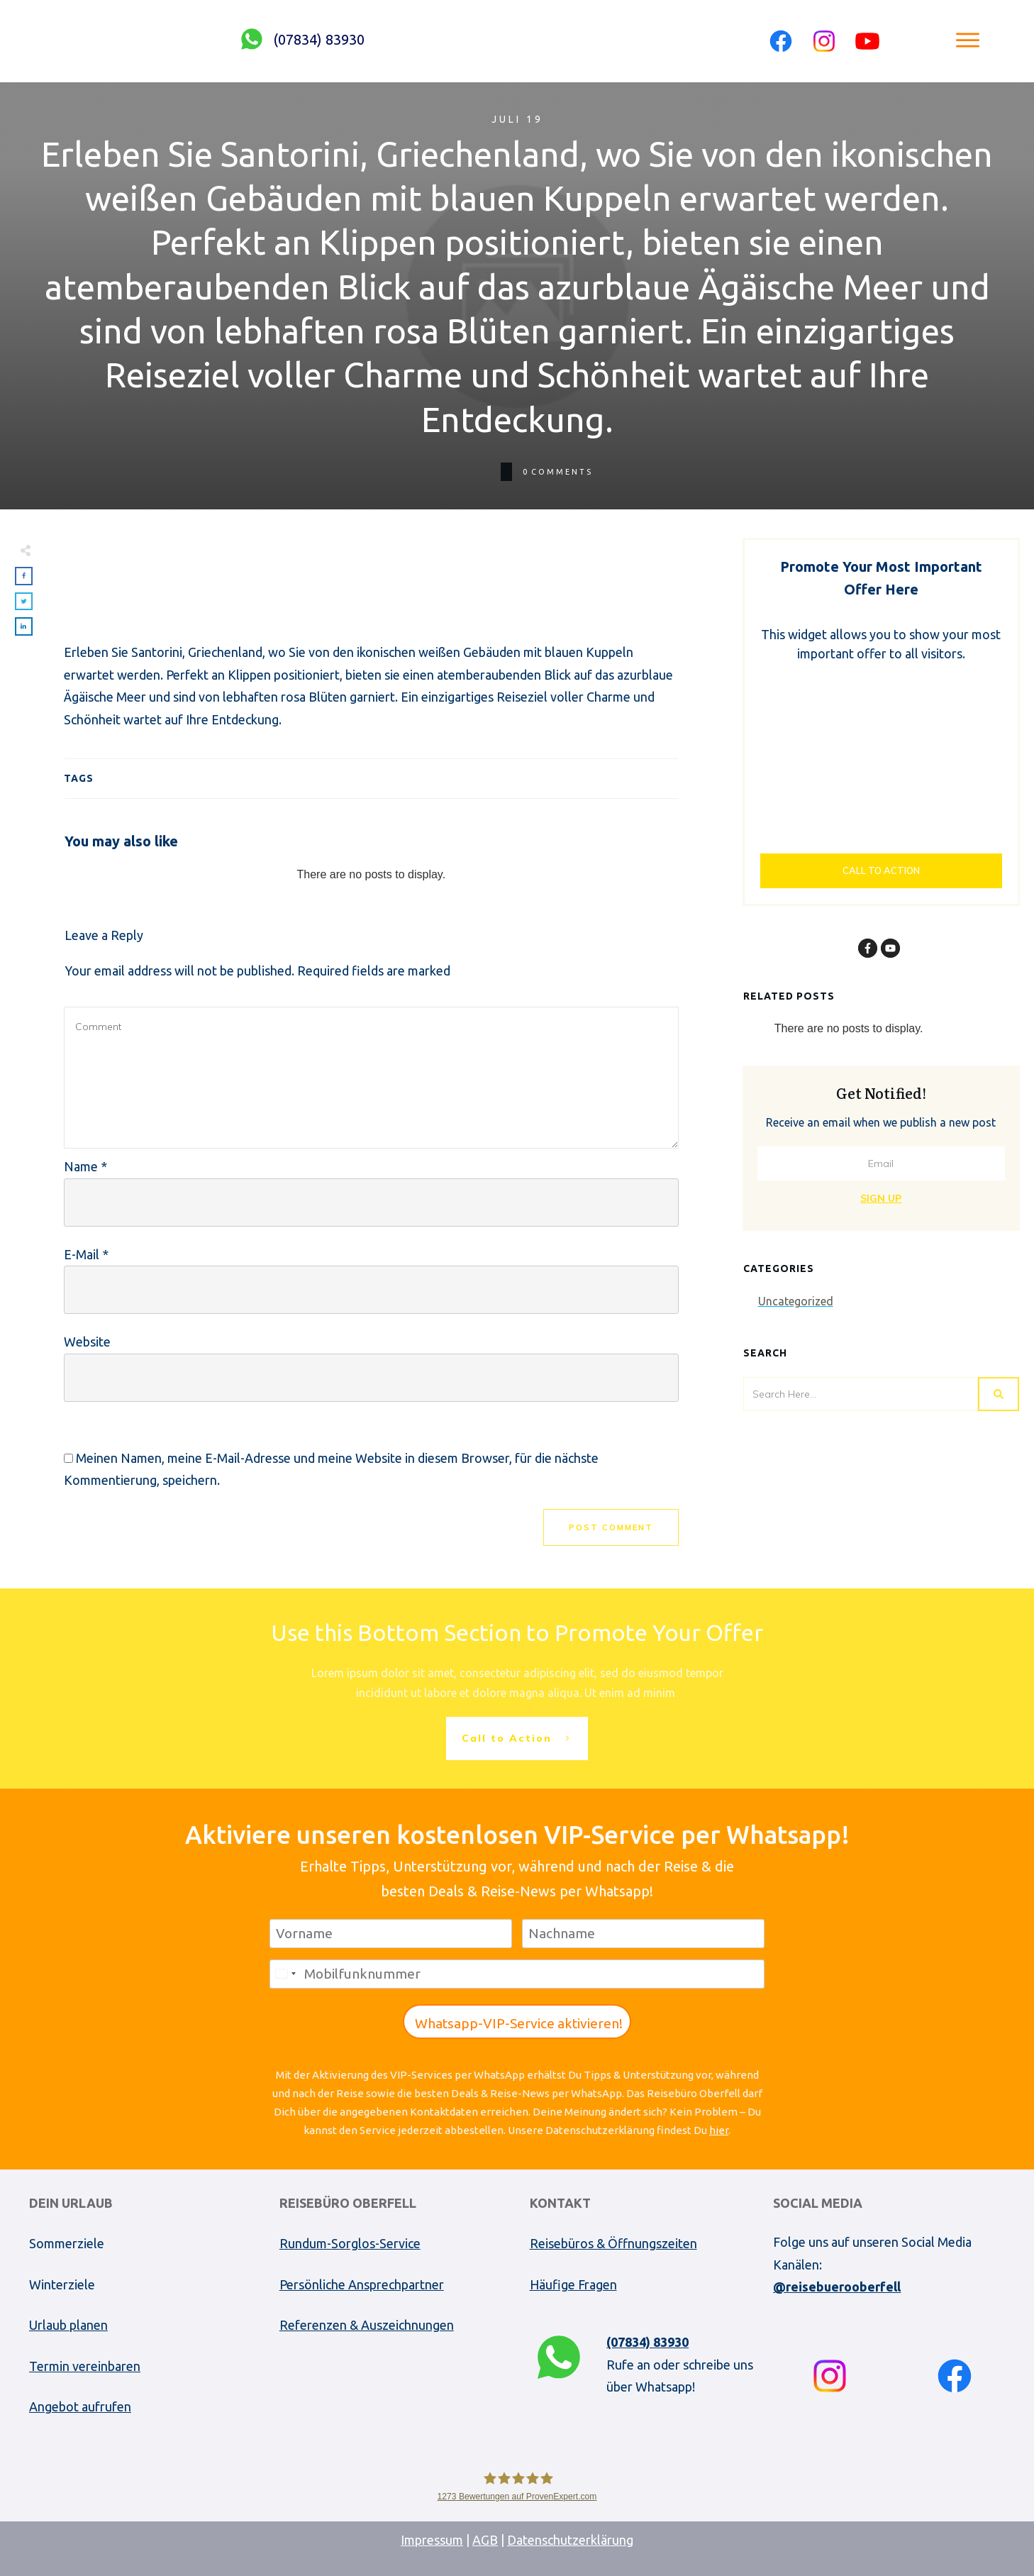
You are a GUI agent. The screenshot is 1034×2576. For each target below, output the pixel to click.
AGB (485, 2540)
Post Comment (611, 1527)
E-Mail (86, 1254)
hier (718, 2130)
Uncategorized (795, 1301)
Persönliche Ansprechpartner (361, 2284)
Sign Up (880, 1198)
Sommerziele (66, 2243)
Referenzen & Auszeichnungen (366, 2325)
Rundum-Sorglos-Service (350, 2243)
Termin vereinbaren (84, 2366)
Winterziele (62, 2284)
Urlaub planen (68, 2325)
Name (85, 1166)
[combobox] (285, 1974)
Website (87, 1341)
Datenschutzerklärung (570, 2540)
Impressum (432, 2540)
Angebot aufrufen (80, 2406)
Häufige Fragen (573, 2284)
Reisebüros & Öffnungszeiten (613, 2243)
